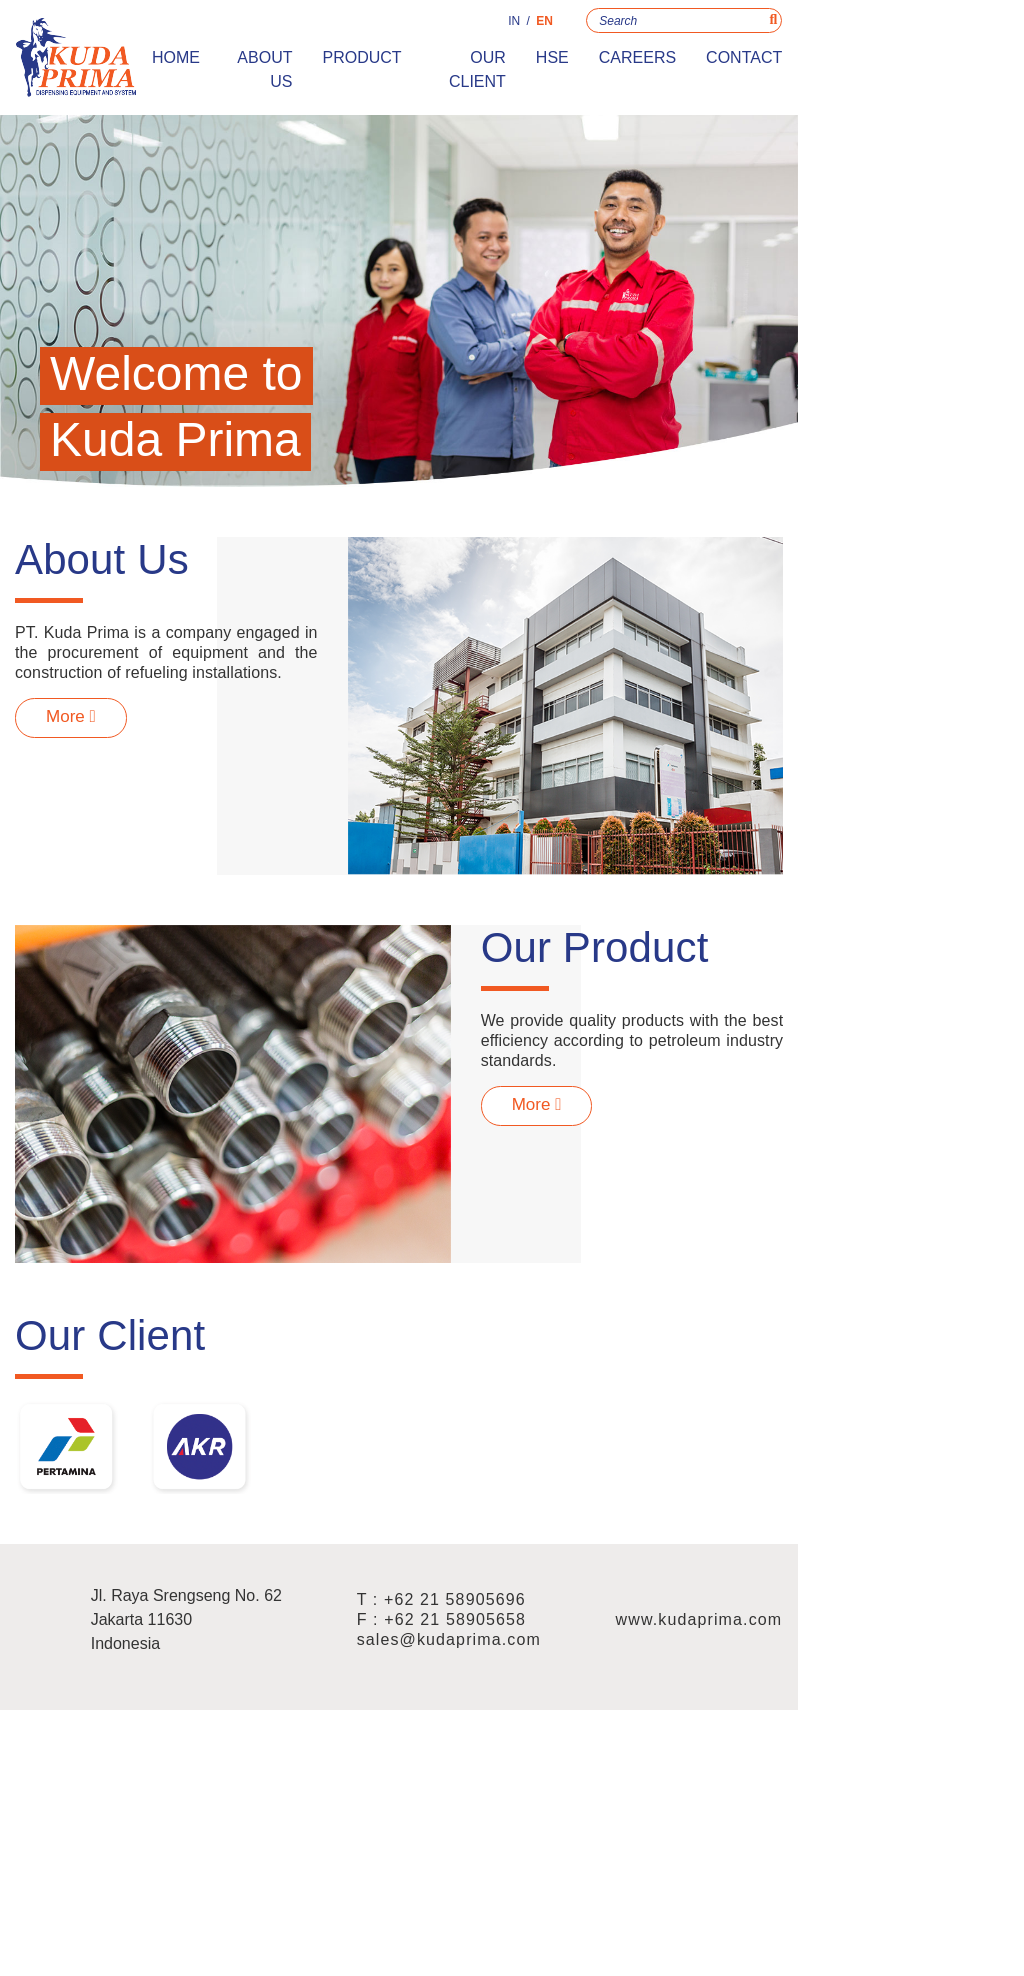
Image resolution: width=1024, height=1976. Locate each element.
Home (328, 64)
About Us (423, 64)
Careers (831, 64)
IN (708, 28)
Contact (938, 64)
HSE (746, 64)
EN (738, 28)
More (100, 811)
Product (533, 64)
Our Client (651, 64)
